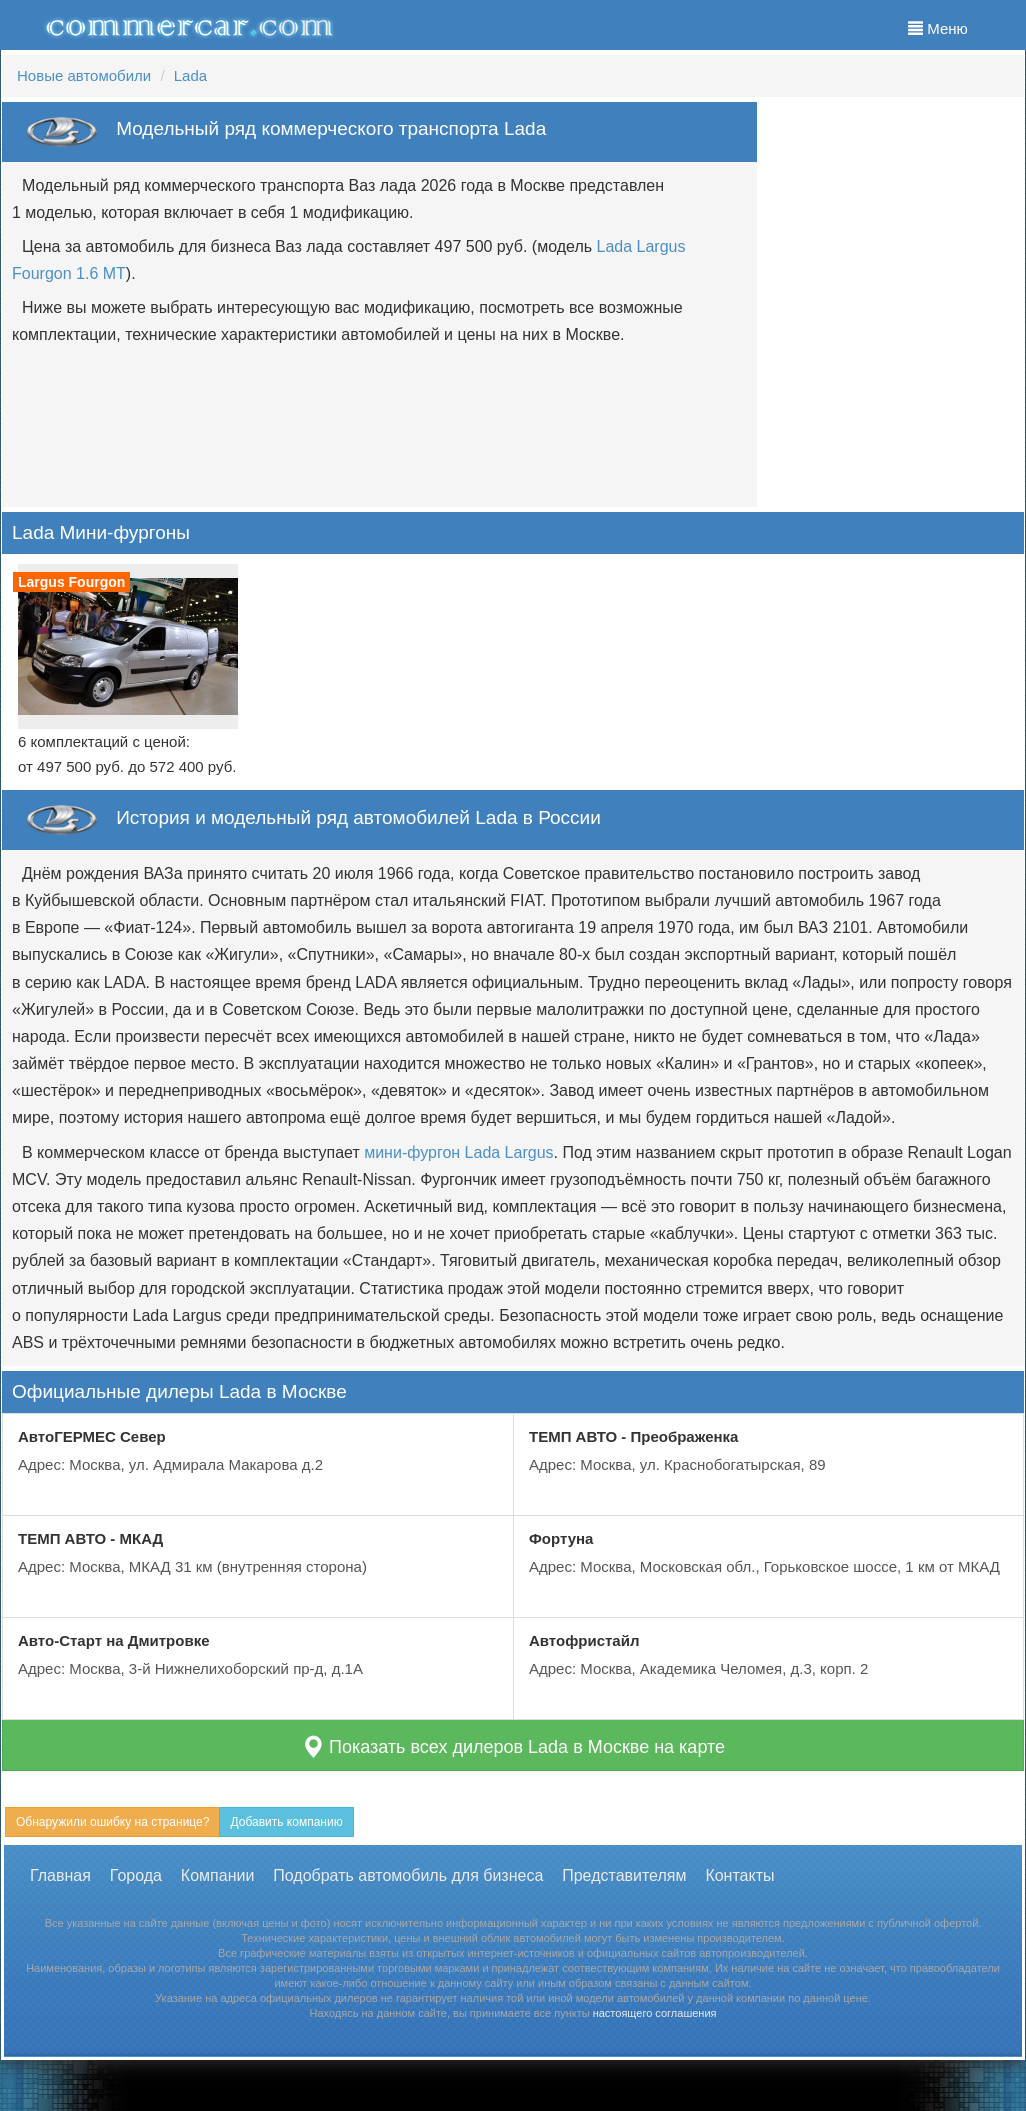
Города (136, 1875)
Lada (190, 75)
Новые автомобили (84, 75)
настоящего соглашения (655, 2013)
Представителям (624, 1875)
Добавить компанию (286, 1822)
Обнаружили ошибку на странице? (112, 1822)
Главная (60, 1875)
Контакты (739, 1875)
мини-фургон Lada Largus (458, 1152)
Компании (218, 1875)
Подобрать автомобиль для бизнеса (408, 1875)
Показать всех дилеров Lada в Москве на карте (513, 1746)
